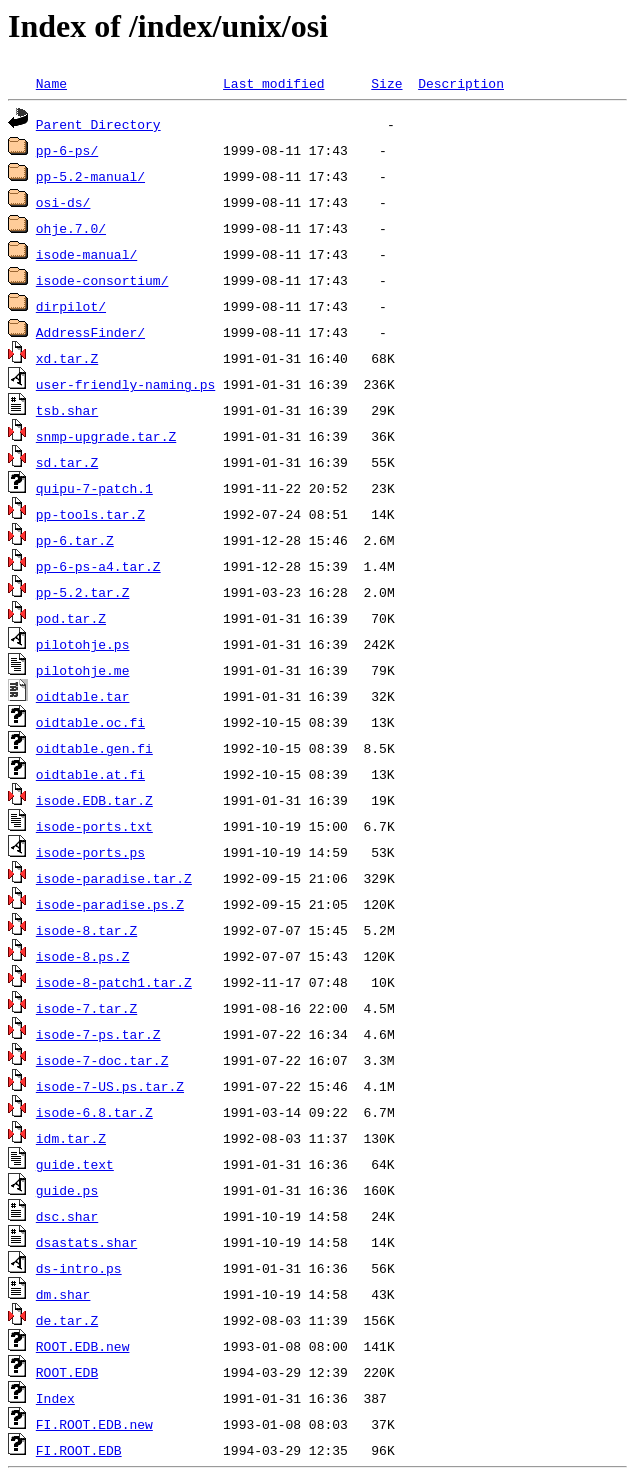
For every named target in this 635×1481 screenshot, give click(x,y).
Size (386, 83)
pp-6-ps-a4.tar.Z (98, 566)
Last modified (273, 83)
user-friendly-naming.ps (125, 384)
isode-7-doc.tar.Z (102, 1060)
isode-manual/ (86, 254)
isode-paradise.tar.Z (114, 878)
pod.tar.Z (71, 618)
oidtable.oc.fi (90, 722)
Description (461, 83)
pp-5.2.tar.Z (83, 592)
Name (51, 83)
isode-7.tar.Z (86, 1008)
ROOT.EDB (67, 1372)
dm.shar (63, 1294)
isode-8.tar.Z (86, 930)
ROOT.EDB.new (83, 1346)
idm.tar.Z (71, 1138)
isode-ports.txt (94, 826)
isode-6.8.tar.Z (94, 1112)
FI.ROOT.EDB (79, 1450)
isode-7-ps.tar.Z (98, 1034)
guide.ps (67, 1190)
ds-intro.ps (79, 1268)
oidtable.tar (83, 696)
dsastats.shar (86, 1242)
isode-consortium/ (102, 280)
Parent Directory (98, 124)
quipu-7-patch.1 (94, 488)
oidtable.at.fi (90, 774)
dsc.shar (67, 1216)
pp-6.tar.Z (75, 540)
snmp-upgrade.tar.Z (106, 436)
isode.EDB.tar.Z (94, 800)
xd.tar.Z (67, 358)
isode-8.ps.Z (83, 956)
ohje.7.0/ (71, 228)
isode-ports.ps (90, 852)
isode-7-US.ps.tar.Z (110, 1086)
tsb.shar (67, 410)
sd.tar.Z (67, 462)
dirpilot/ (71, 306)
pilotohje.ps (83, 644)
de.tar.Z (67, 1320)
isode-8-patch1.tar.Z (114, 982)
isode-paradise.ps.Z (110, 904)
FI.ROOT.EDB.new (94, 1424)
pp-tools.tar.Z (90, 514)
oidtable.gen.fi (94, 748)
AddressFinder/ (90, 332)
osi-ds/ (63, 202)
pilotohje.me (83, 670)
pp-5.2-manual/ (90, 176)
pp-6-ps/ (67, 150)
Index (55, 1398)
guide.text (75, 1164)
